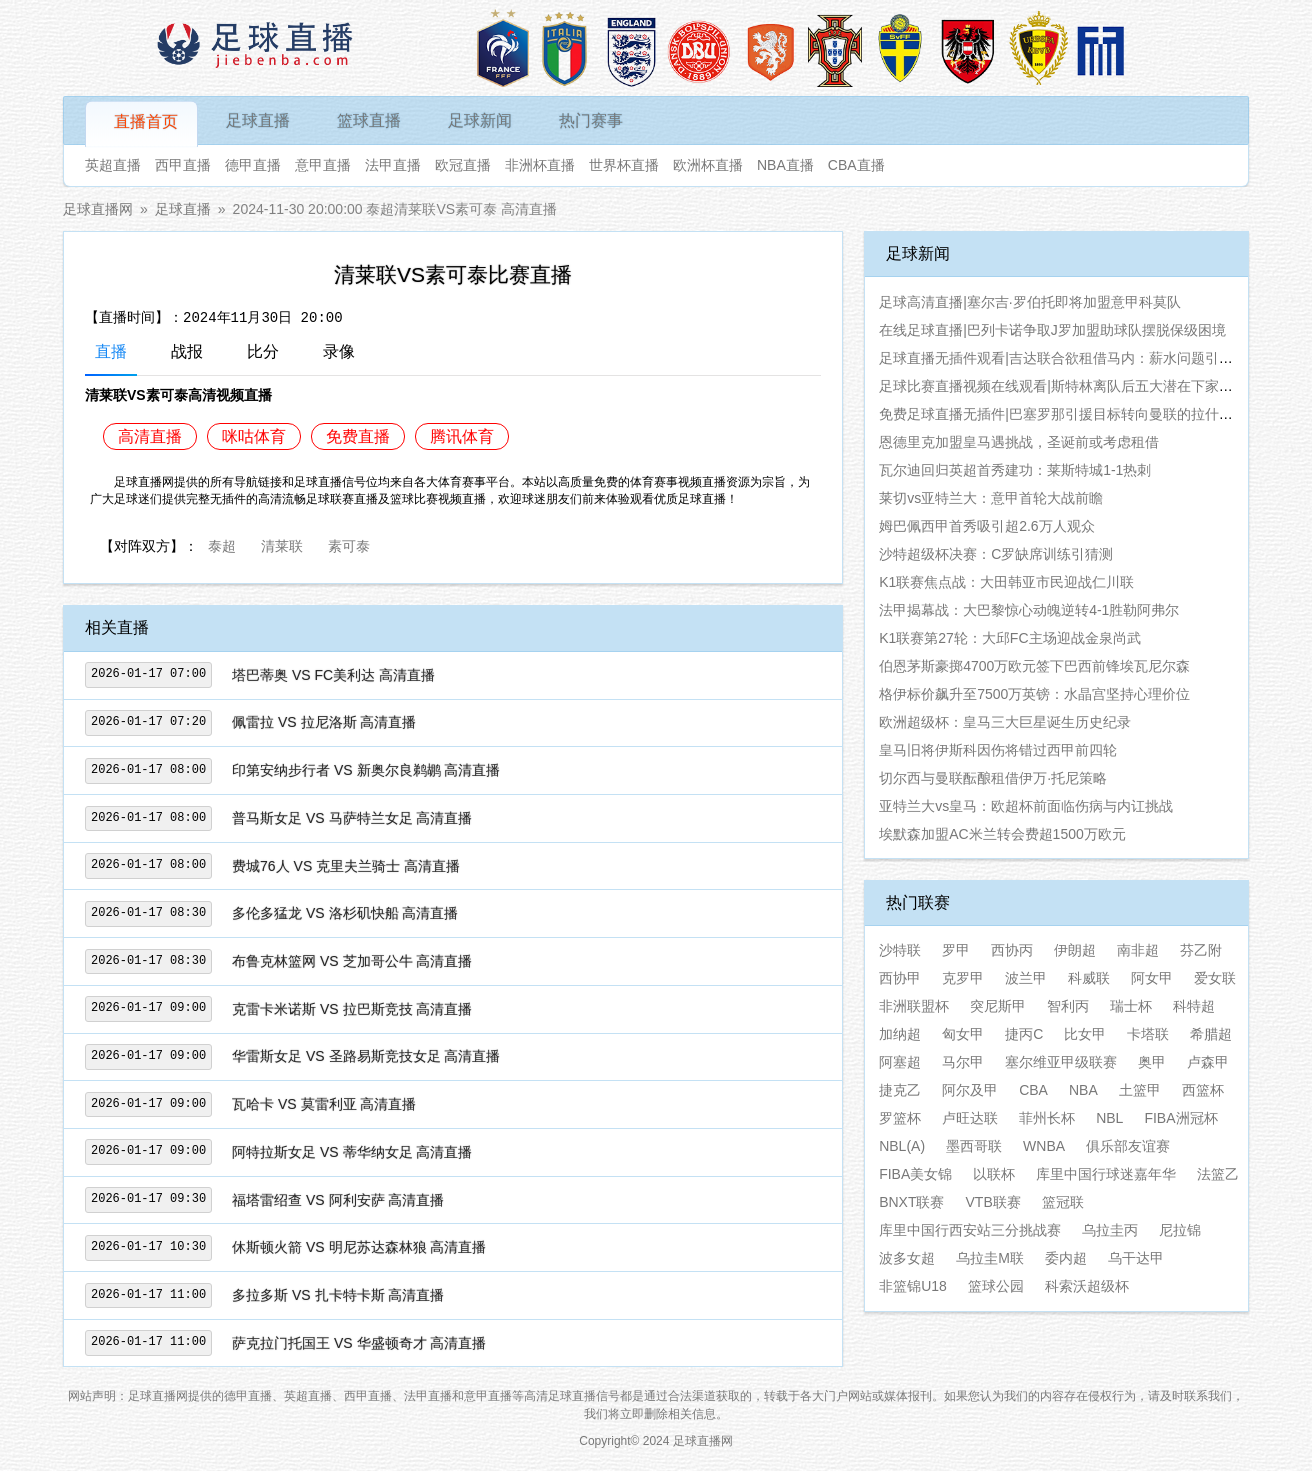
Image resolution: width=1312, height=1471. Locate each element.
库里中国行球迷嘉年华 (1106, 1174)
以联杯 (994, 1174)
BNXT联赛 (911, 1202)
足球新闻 (480, 120)
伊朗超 (1075, 950)
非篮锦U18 (913, 1286)
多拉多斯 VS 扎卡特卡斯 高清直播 (338, 1295)
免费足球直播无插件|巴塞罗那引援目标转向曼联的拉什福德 (1063, 414)
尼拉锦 (1180, 1230)
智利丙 (1068, 1006)
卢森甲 (1208, 1062)
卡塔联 (1148, 1034)
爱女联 (1215, 978)
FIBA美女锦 (915, 1174)
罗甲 (956, 950)
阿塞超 (900, 1062)
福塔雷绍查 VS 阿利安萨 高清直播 (338, 1200)
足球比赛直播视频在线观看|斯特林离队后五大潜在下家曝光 (1063, 386)
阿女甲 (1152, 978)
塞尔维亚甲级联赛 (1061, 1062)
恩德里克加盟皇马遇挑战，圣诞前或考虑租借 (1019, 442)
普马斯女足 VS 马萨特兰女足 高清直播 (352, 818)
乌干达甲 (1136, 1258)
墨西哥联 (974, 1146)
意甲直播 (323, 165)
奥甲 (1152, 1062)
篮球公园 (996, 1286)
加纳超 (900, 1034)
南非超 (1138, 950)
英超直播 (113, 165)
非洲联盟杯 (914, 1006)
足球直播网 (98, 209)
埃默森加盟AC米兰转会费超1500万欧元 (1002, 834)
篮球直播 (369, 120)
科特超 (1194, 1006)
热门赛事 (591, 120)
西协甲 (900, 978)
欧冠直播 (463, 165)
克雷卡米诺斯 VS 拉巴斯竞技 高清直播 (352, 1009)
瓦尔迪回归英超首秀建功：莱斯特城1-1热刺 (1015, 470)
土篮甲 (1140, 1090)
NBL (1109, 1118)
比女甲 (1085, 1034)
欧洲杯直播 (708, 165)
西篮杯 (1203, 1090)
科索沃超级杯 (1087, 1286)
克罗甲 (963, 978)
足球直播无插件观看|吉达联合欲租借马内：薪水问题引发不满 (1070, 358)
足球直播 (258, 120)
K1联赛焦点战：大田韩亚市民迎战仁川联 (1006, 582)
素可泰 (349, 544)
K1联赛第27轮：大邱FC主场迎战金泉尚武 (1009, 638)
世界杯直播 (624, 165)
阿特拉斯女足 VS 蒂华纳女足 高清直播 (352, 1152)
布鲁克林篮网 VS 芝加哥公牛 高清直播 (352, 961)
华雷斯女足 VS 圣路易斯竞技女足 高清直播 (366, 1056)
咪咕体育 (254, 436)
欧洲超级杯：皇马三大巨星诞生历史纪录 (1005, 722)
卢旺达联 (970, 1118)
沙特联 (900, 950)
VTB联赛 (993, 1202)
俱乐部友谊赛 (1128, 1146)
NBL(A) (902, 1146)
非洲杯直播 (540, 165)
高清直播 (150, 436)
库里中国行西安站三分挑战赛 (970, 1230)
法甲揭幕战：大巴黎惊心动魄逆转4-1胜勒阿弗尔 (1029, 610)
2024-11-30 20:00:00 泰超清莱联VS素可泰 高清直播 (395, 209)
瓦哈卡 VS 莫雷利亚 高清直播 (324, 1104)
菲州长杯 (1047, 1118)
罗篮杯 (900, 1118)
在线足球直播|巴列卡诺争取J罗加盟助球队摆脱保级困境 (1052, 330)
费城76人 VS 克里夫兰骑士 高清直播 (346, 866)
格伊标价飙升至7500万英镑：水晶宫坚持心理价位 (1034, 694)
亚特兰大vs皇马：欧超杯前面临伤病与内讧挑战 (1026, 806)
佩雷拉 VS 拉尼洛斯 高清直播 (324, 722)
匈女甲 (963, 1034)
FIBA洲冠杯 (1180, 1118)
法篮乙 (1218, 1174)
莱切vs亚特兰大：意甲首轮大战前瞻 (991, 498)
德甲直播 (253, 165)
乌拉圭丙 (1110, 1230)
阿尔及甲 (970, 1090)
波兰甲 (1026, 978)
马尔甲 (963, 1062)
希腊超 (1211, 1034)
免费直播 (358, 436)
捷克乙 (900, 1090)
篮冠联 (1063, 1202)
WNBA (1044, 1146)
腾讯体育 (462, 436)
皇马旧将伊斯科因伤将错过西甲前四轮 (998, 750)
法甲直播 (393, 165)
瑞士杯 (1131, 1006)
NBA (1083, 1090)
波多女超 (907, 1258)
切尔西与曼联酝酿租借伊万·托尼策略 (993, 778)
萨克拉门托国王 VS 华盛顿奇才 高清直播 (359, 1343)
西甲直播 (183, 165)
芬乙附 (1201, 950)
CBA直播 (856, 165)
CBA (1033, 1090)
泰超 (222, 544)
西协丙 (1012, 950)
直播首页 (146, 121)
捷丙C (1024, 1034)
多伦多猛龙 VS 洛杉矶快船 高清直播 (345, 913)
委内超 (1066, 1258)
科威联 (1089, 978)
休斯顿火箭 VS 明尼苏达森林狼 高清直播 (359, 1247)
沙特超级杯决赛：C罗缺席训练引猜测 (996, 554)
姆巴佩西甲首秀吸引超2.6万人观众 (986, 526)
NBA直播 (785, 165)
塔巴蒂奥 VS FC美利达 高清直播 (333, 675)
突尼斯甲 (998, 1006)
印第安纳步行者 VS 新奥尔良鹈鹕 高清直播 (366, 770)
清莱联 (282, 544)
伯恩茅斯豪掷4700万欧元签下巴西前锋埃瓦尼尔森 (1034, 666)
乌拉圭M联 (990, 1258)
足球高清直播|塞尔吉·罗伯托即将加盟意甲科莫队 (1030, 302)
